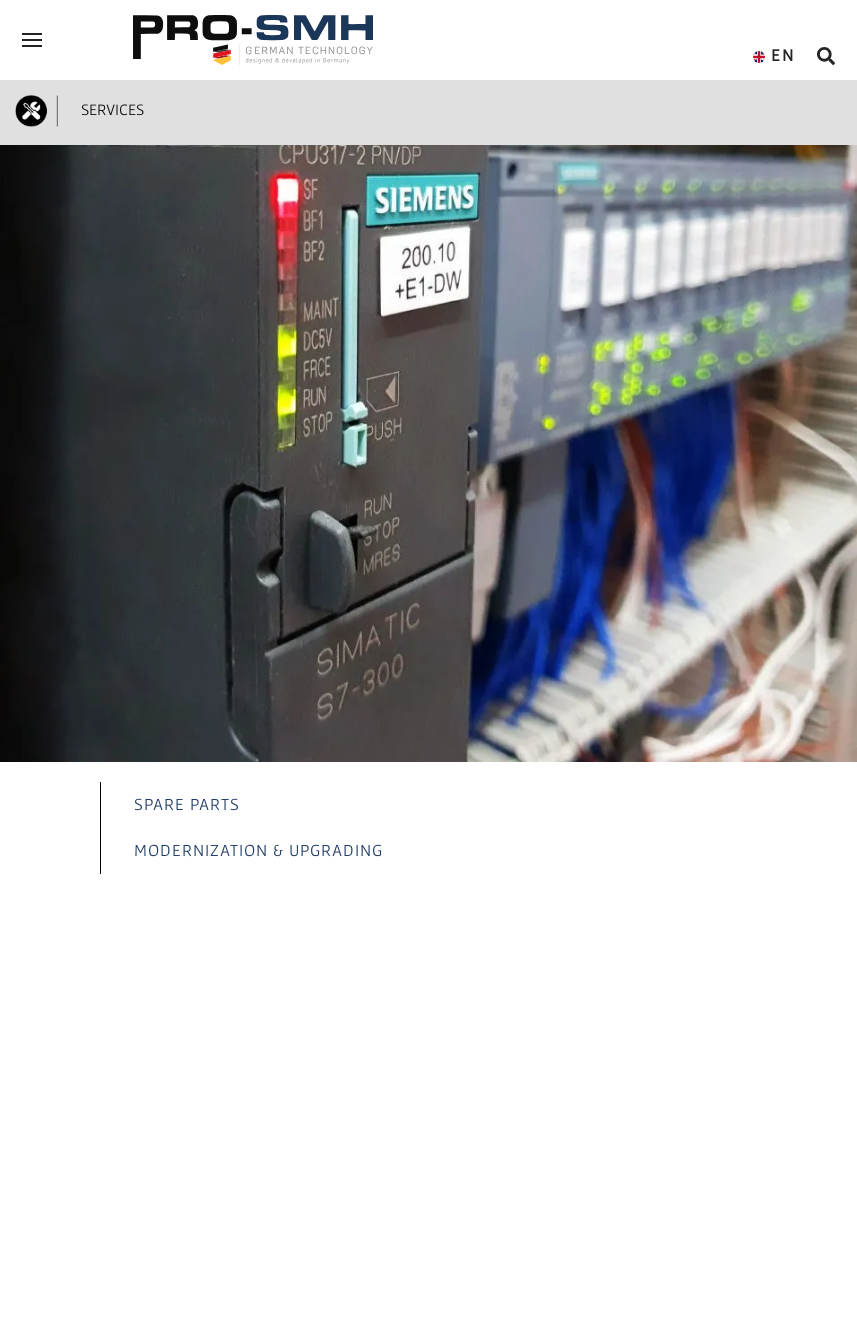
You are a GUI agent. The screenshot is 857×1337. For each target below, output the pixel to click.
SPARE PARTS (187, 804)
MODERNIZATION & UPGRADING (258, 850)
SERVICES (108, 109)
